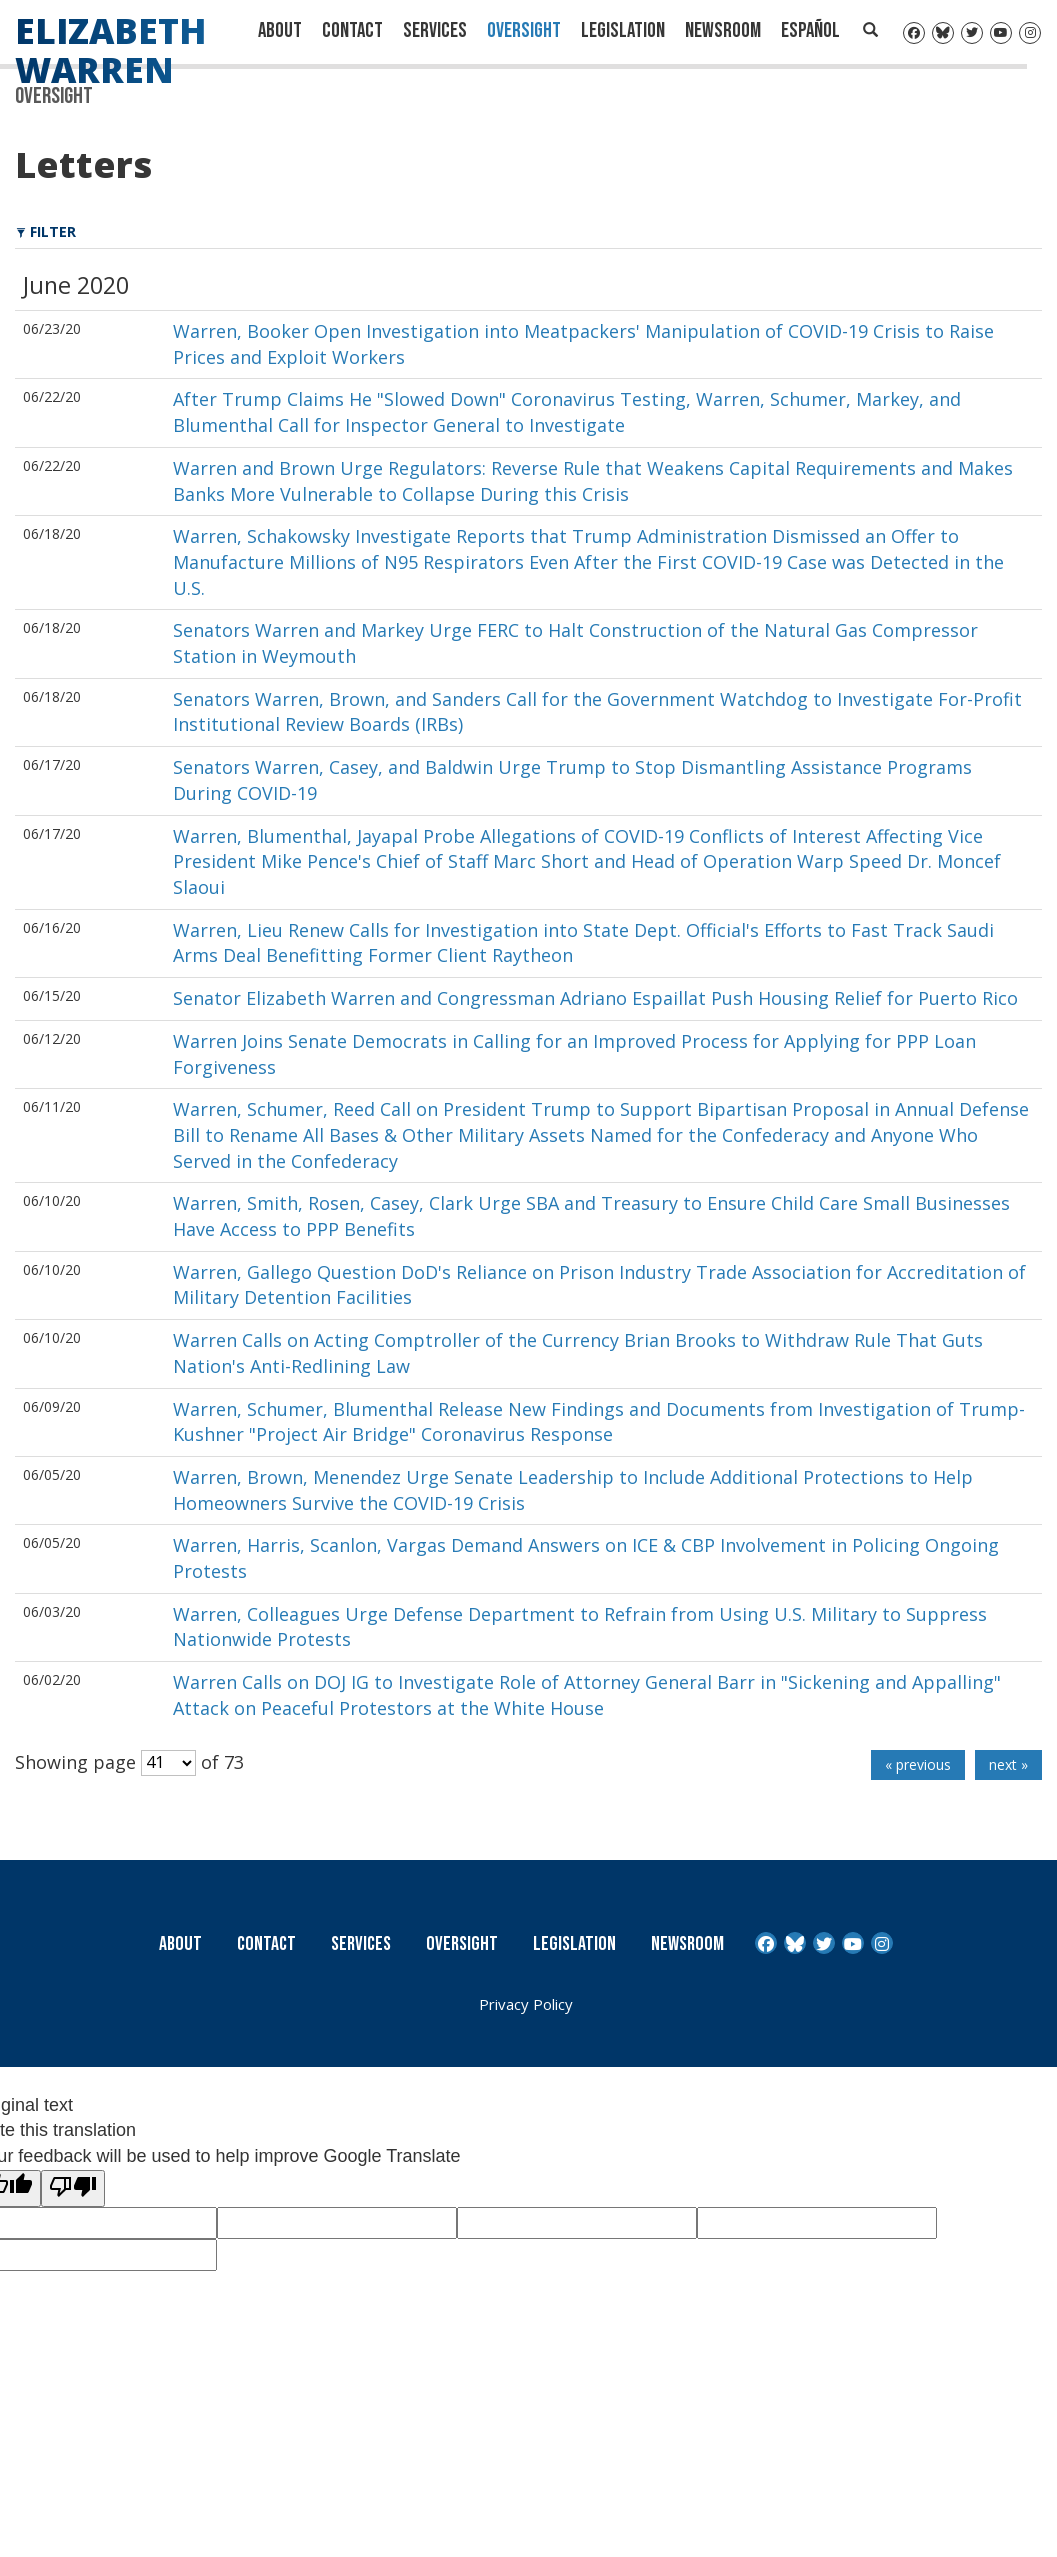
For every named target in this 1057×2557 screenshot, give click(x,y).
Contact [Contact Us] (352, 30)
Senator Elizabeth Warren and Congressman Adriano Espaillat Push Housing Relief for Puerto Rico (595, 998)
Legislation (623, 30)
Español (810, 30)
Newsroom (723, 30)
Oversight (524, 30)
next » (1008, 1764)
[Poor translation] (73, 2189)
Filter (46, 231)
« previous (918, 1764)
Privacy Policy (526, 2004)
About (280, 30)
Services (435, 30)
